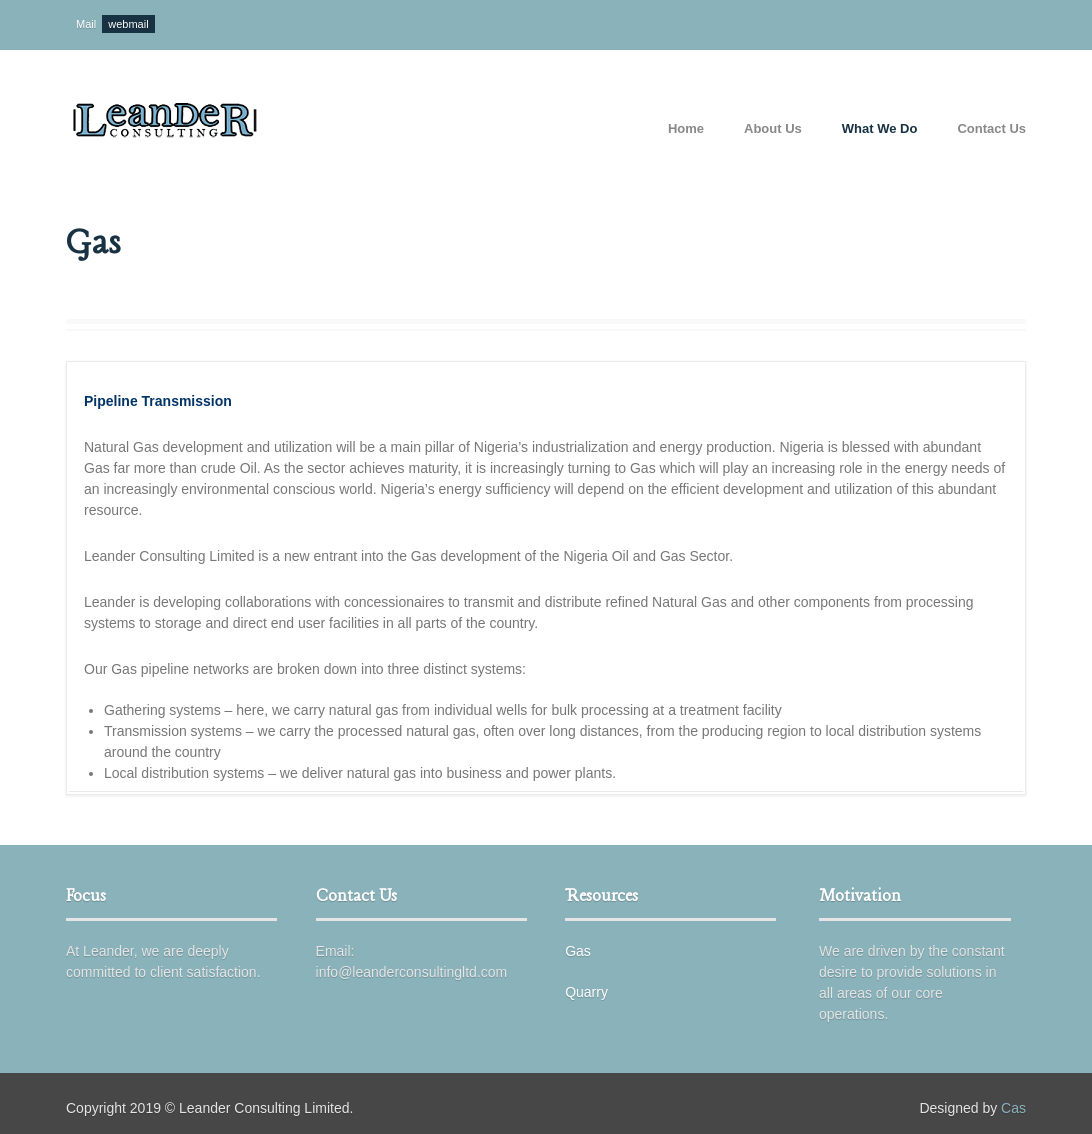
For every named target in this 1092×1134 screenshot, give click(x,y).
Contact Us (991, 128)
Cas (1013, 1108)
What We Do (880, 128)
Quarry (586, 992)
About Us (773, 128)
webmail (128, 24)
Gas (578, 951)
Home (686, 128)
